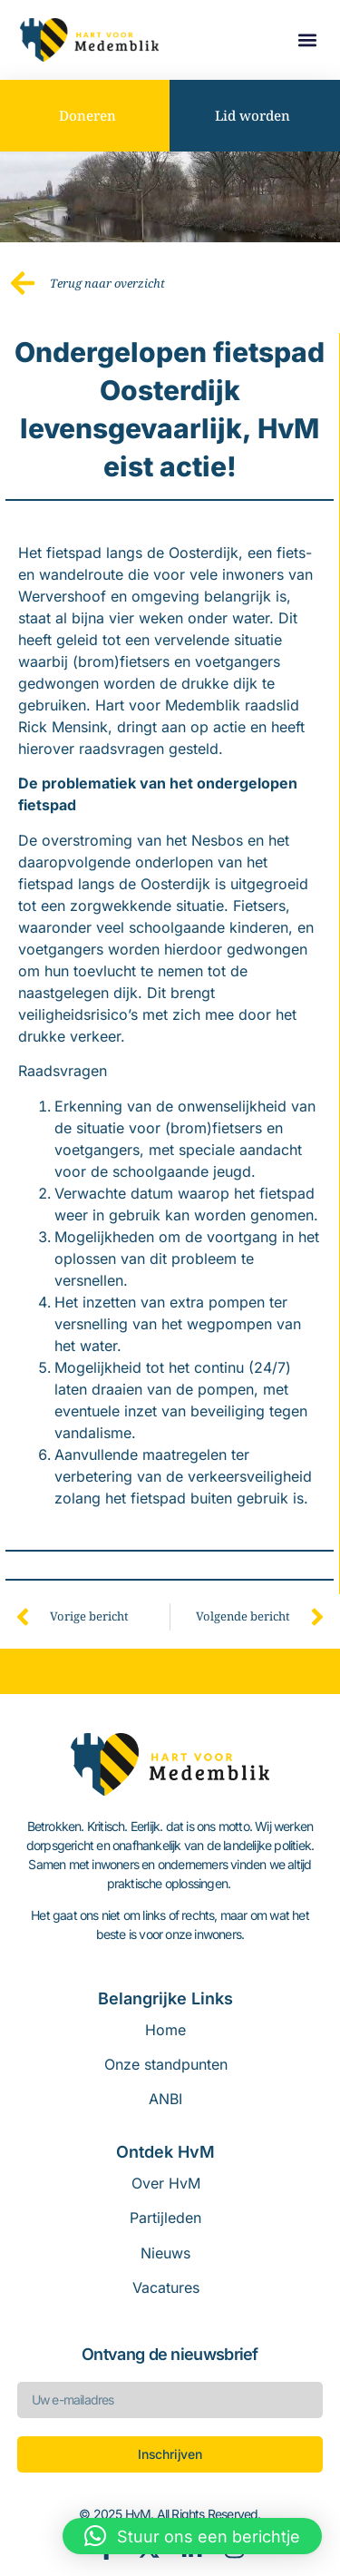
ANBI (165, 2099)
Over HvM (165, 2183)
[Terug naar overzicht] (22, 283)
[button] (307, 40)
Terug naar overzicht (107, 283)
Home (165, 2030)
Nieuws (165, 2253)
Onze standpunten (166, 2064)
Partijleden (165, 2218)
